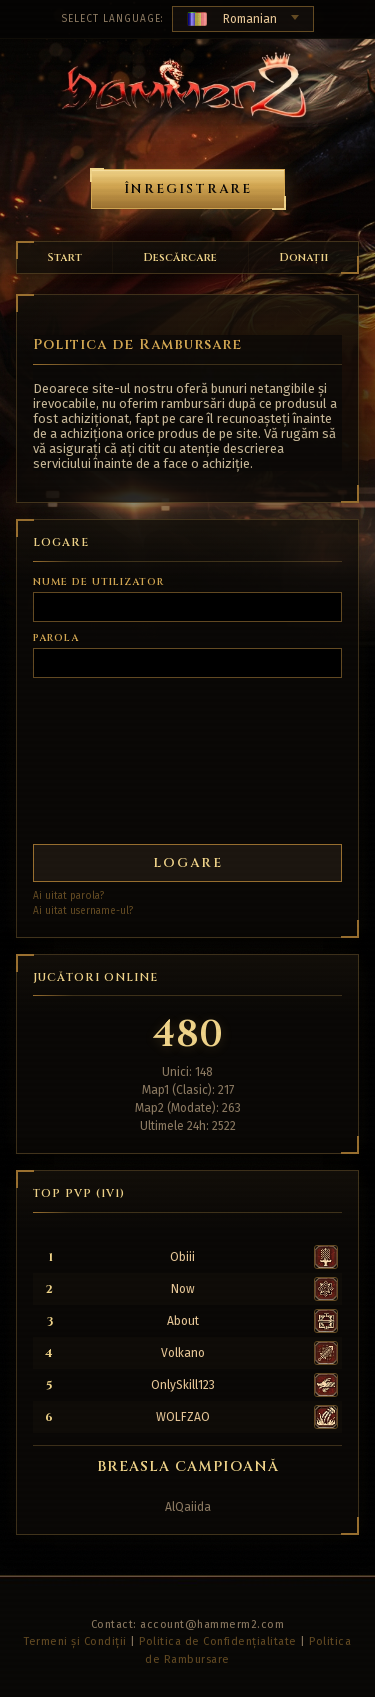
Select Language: (112, 19)
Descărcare (180, 257)
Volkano (183, 1353)
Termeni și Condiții (75, 1641)
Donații (303, 257)
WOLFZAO (183, 1417)
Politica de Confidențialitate (218, 1641)
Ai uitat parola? (68, 896)
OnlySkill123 (183, 1385)
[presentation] (107, 753)
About (183, 1321)
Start (64, 257)
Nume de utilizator (98, 582)
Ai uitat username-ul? (83, 911)
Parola (56, 638)
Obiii (182, 1257)
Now (183, 1289)
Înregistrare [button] (188, 189)
